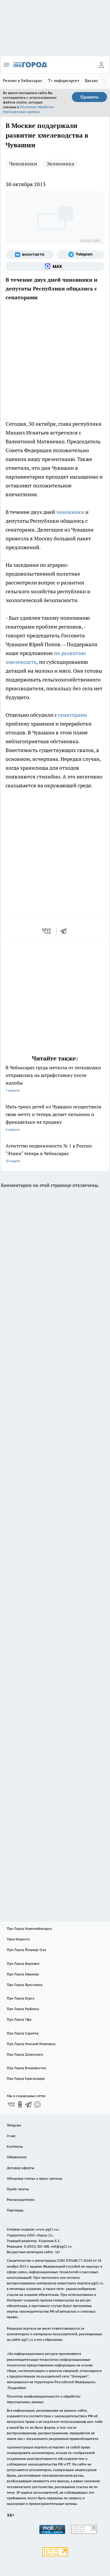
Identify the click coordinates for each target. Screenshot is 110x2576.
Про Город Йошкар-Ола (26, 1949)
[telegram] (65, 931)
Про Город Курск (20, 1998)
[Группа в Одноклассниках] (20, 2104)
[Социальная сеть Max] (55, 266)
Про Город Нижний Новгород (31, 2044)
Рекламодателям (21, 2199)
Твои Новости (18, 1939)
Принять (89, 97)
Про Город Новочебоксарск (29, 1928)
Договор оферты (20, 2168)
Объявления (16, 2157)
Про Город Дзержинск (25, 2054)
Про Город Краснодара (26, 2078)
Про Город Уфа (19, 2019)
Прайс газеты (18, 2189)
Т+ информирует (63, 80)
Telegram (14, 2125)
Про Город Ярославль (25, 1984)
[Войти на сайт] (101, 65)
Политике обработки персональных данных (28, 109)
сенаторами (72, 714)
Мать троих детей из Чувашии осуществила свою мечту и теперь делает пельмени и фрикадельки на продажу (55, 1118)
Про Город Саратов (22, 2033)
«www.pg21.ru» (47, 2229)
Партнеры (15, 2210)
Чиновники (23, 163)
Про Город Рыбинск (23, 2009)
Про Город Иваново (23, 1974)
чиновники (70, 512)
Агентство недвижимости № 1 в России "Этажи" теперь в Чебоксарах (55, 1154)
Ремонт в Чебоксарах (22, 80)
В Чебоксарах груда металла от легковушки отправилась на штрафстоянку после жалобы (55, 1079)
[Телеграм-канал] (81, 254)
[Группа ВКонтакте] (30, 254)
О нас (11, 2136)
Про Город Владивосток (26, 2068)
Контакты (15, 2146)
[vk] (47, 931)
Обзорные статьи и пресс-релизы (34, 2178)
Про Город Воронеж (23, 1963)
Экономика (60, 163)
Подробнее (17, 2387)
